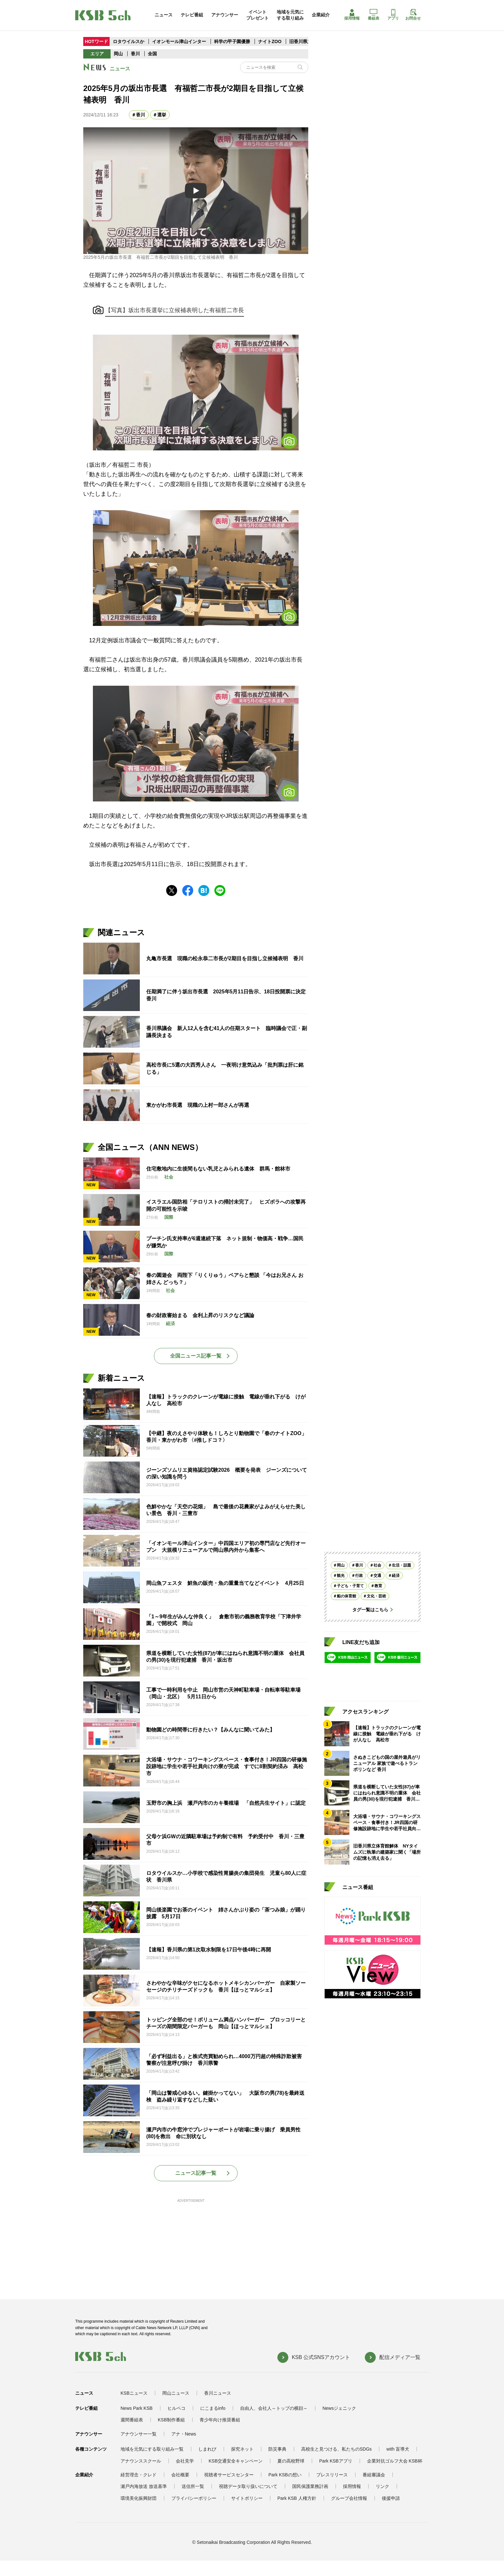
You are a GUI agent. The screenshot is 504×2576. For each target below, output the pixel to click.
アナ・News (183, 2433)
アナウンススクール (141, 2460)
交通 (377, 1575)
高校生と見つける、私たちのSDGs (336, 2449)
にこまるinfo (213, 2408)
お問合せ (413, 15)
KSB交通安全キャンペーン (236, 2460)
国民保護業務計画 (310, 2486)
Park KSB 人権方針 (296, 2498)
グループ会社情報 (349, 2498)
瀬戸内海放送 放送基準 (144, 2486)
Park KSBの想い (285, 2474)
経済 (396, 1575)
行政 (359, 1575)
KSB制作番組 (171, 2419)
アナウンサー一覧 (139, 2433)
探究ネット (242, 2449)
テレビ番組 (192, 14)
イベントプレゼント (257, 14)
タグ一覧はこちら (370, 1609)
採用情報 (352, 15)
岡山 (118, 53)
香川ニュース (217, 2393)
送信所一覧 (193, 2486)
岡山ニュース (175, 2393)
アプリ (393, 15)
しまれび (207, 2449)
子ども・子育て (350, 1586)
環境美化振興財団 (139, 2498)
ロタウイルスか (128, 41)
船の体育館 (346, 1596)
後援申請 (391, 2498)
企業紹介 (321, 14)
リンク (382, 2486)
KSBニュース (134, 2393)
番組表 (373, 15)
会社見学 (185, 2460)
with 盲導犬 (397, 2449)
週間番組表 (132, 2419)
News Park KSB (137, 2408)
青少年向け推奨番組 (220, 2419)
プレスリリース (332, 2474)
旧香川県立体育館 (307, 41)
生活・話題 (401, 1565)
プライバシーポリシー (193, 2498)
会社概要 (180, 2474)
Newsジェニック (339, 2408)
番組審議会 (374, 2474)
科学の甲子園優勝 (232, 41)
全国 (152, 53)
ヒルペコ (176, 2408)
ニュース (164, 14)
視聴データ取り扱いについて (248, 2486)
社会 (377, 1565)
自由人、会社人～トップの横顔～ (274, 2408)
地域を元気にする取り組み (290, 14)
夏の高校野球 (290, 2460)
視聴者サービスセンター (229, 2474)
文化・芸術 (376, 1596)
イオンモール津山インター (179, 41)
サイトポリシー (247, 2498)
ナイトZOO (269, 41)
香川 (135, 53)
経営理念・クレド (139, 2474)
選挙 (161, 114)
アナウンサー (224, 14)
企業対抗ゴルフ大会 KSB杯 (394, 2460)
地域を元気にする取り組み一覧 (152, 2449)
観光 (341, 1575)
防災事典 (277, 2449)
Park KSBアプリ (335, 2460)
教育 (378, 1586)
